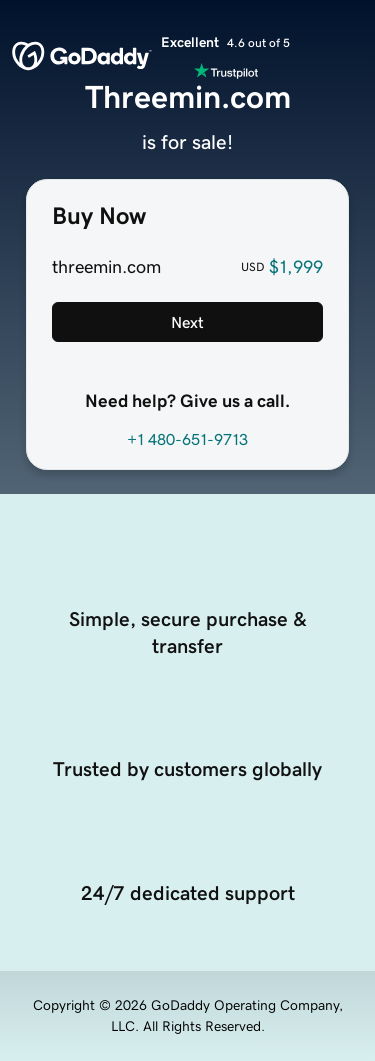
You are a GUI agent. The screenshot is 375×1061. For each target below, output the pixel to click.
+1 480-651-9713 (187, 439)
